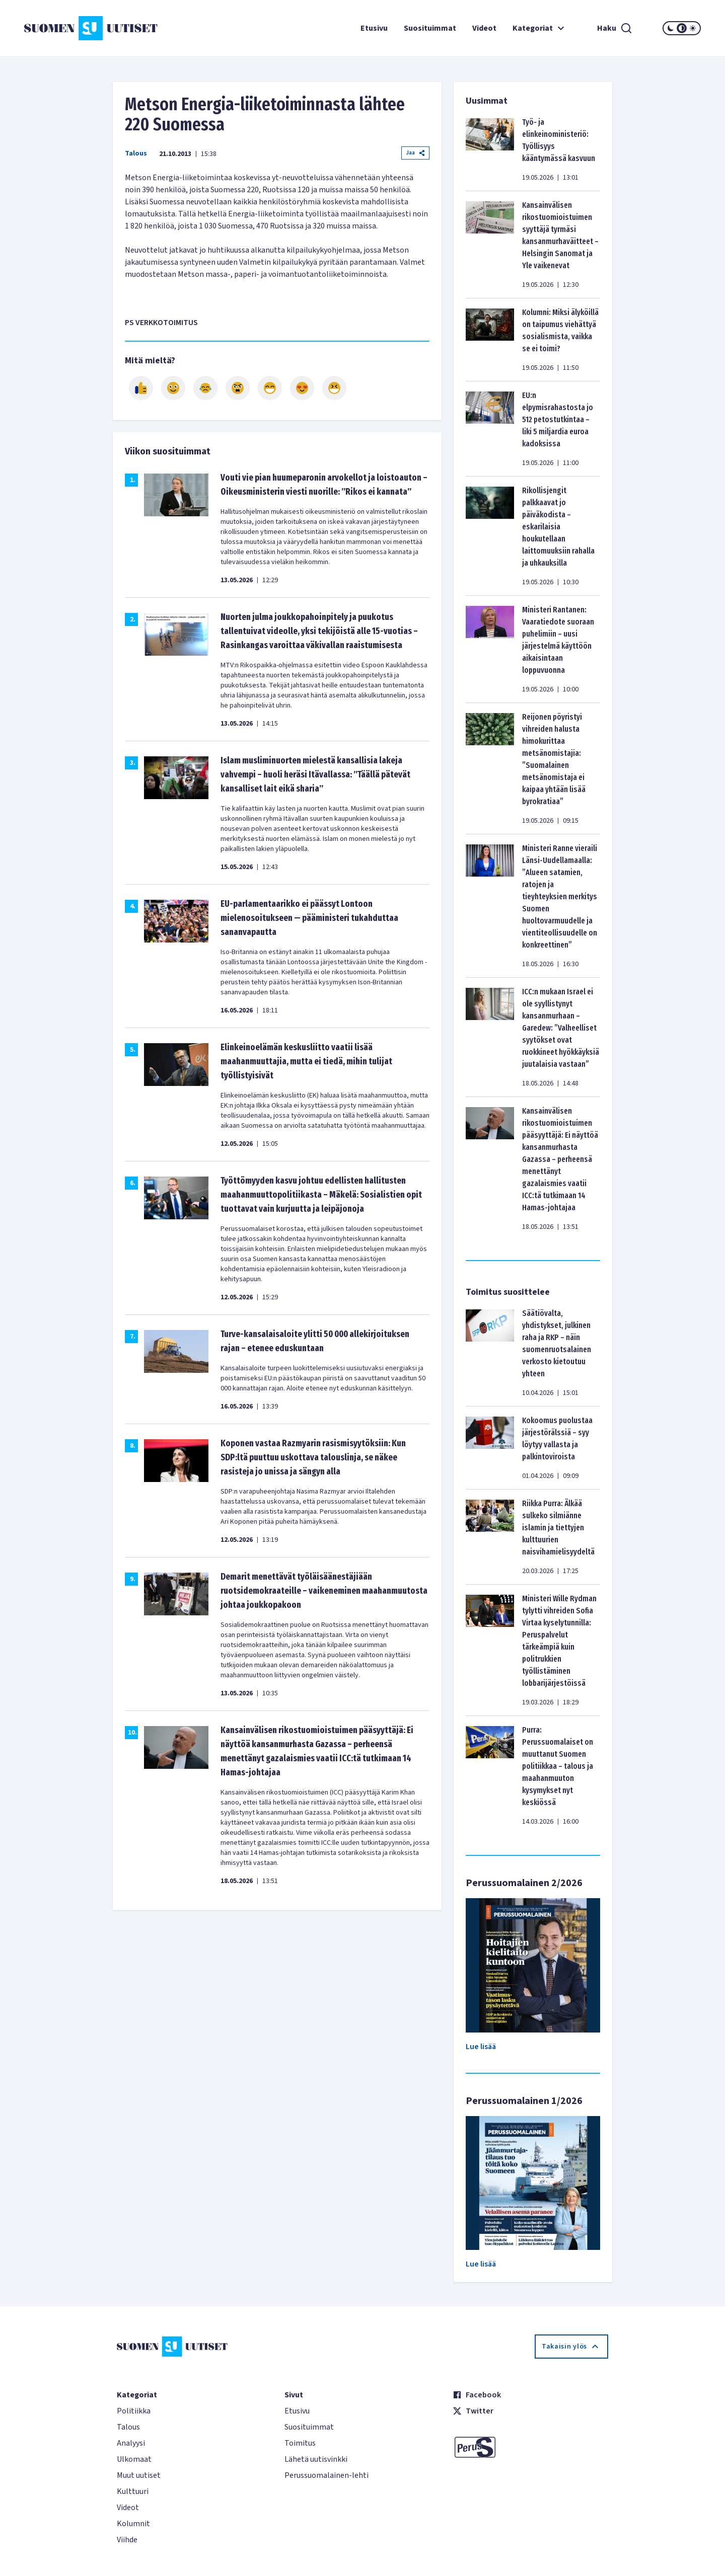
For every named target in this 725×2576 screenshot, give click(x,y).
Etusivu (374, 28)
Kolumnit (133, 2523)
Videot (484, 28)
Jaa (415, 152)
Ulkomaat (134, 2459)
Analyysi (131, 2443)
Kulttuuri (133, 2491)
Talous (136, 153)
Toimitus (300, 2443)
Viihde (127, 2539)
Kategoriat (540, 28)
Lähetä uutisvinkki (315, 2459)
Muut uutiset (139, 2475)
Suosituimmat (430, 28)
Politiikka (134, 2410)
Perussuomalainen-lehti (326, 2475)
